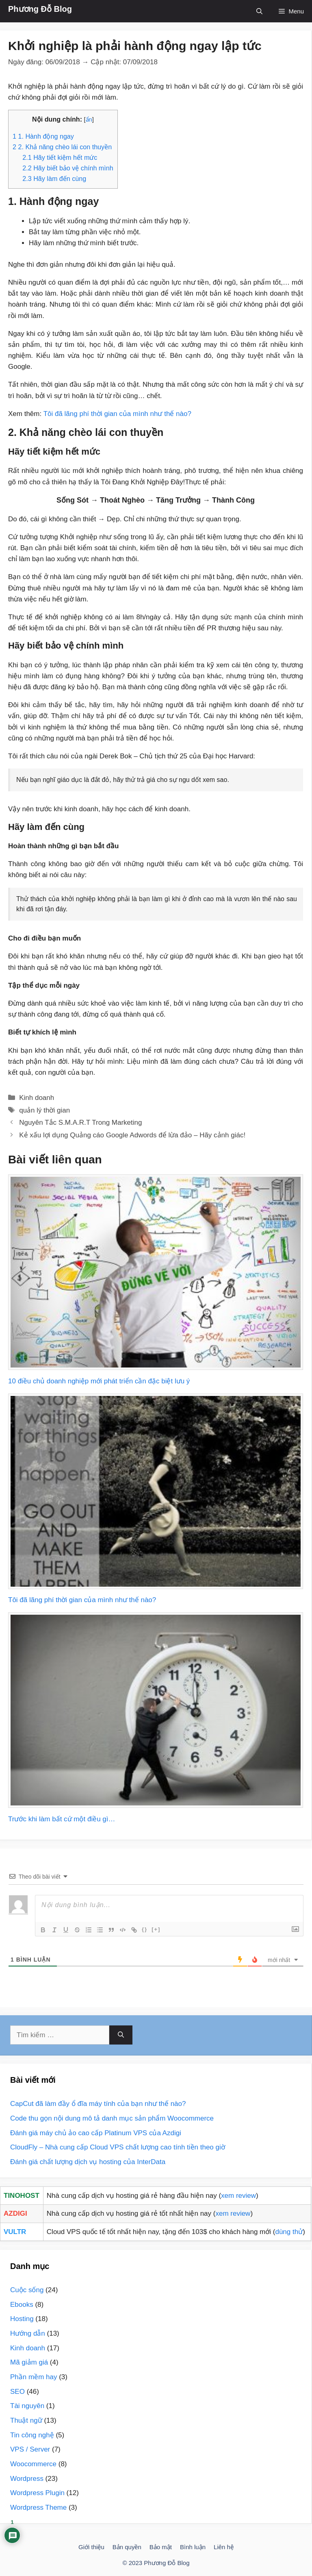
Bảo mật (161, 2546)
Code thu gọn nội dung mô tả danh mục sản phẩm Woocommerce (112, 2118)
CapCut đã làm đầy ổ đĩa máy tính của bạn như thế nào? (98, 2104)
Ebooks (21, 2304)
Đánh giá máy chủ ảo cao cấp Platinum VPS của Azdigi (95, 2133)
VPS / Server (30, 2449)
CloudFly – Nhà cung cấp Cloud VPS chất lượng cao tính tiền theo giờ (117, 2147)
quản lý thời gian (44, 1110)
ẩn (89, 119)
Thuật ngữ (26, 2420)
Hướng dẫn (27, 2333)
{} (144, 1929)
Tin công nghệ (32, 2435)
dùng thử (289, 2232)
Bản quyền (127, 2546)
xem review (238, 2195)
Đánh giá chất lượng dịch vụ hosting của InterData (87, 2162)
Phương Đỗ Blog (40, 8)
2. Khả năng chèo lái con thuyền (62, 146)
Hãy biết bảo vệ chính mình (67, 168)
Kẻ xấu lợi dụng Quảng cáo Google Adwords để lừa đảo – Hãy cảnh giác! (132, 1135)
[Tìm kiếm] (120, 2035)
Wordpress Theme (38, 2507)
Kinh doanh (36, 1098)
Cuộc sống (26, 2290)
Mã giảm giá (29, 2362)
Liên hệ (224, 2546)
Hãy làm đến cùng (54, 178)
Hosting (22, 2319)
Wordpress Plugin (37, 2493)
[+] (156, 1929)
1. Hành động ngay (43, 136)
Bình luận (193, 2546)
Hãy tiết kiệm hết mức (59, 157)
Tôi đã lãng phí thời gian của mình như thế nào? (117, 414)
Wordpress (26, 2478)
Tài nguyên (27, 2406)
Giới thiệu (91, 2546)
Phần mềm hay (33, 2377)
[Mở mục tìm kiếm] (259, 11)
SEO (17, 2391)
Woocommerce (33, 2464)
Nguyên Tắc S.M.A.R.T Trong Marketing (80, 1122)
